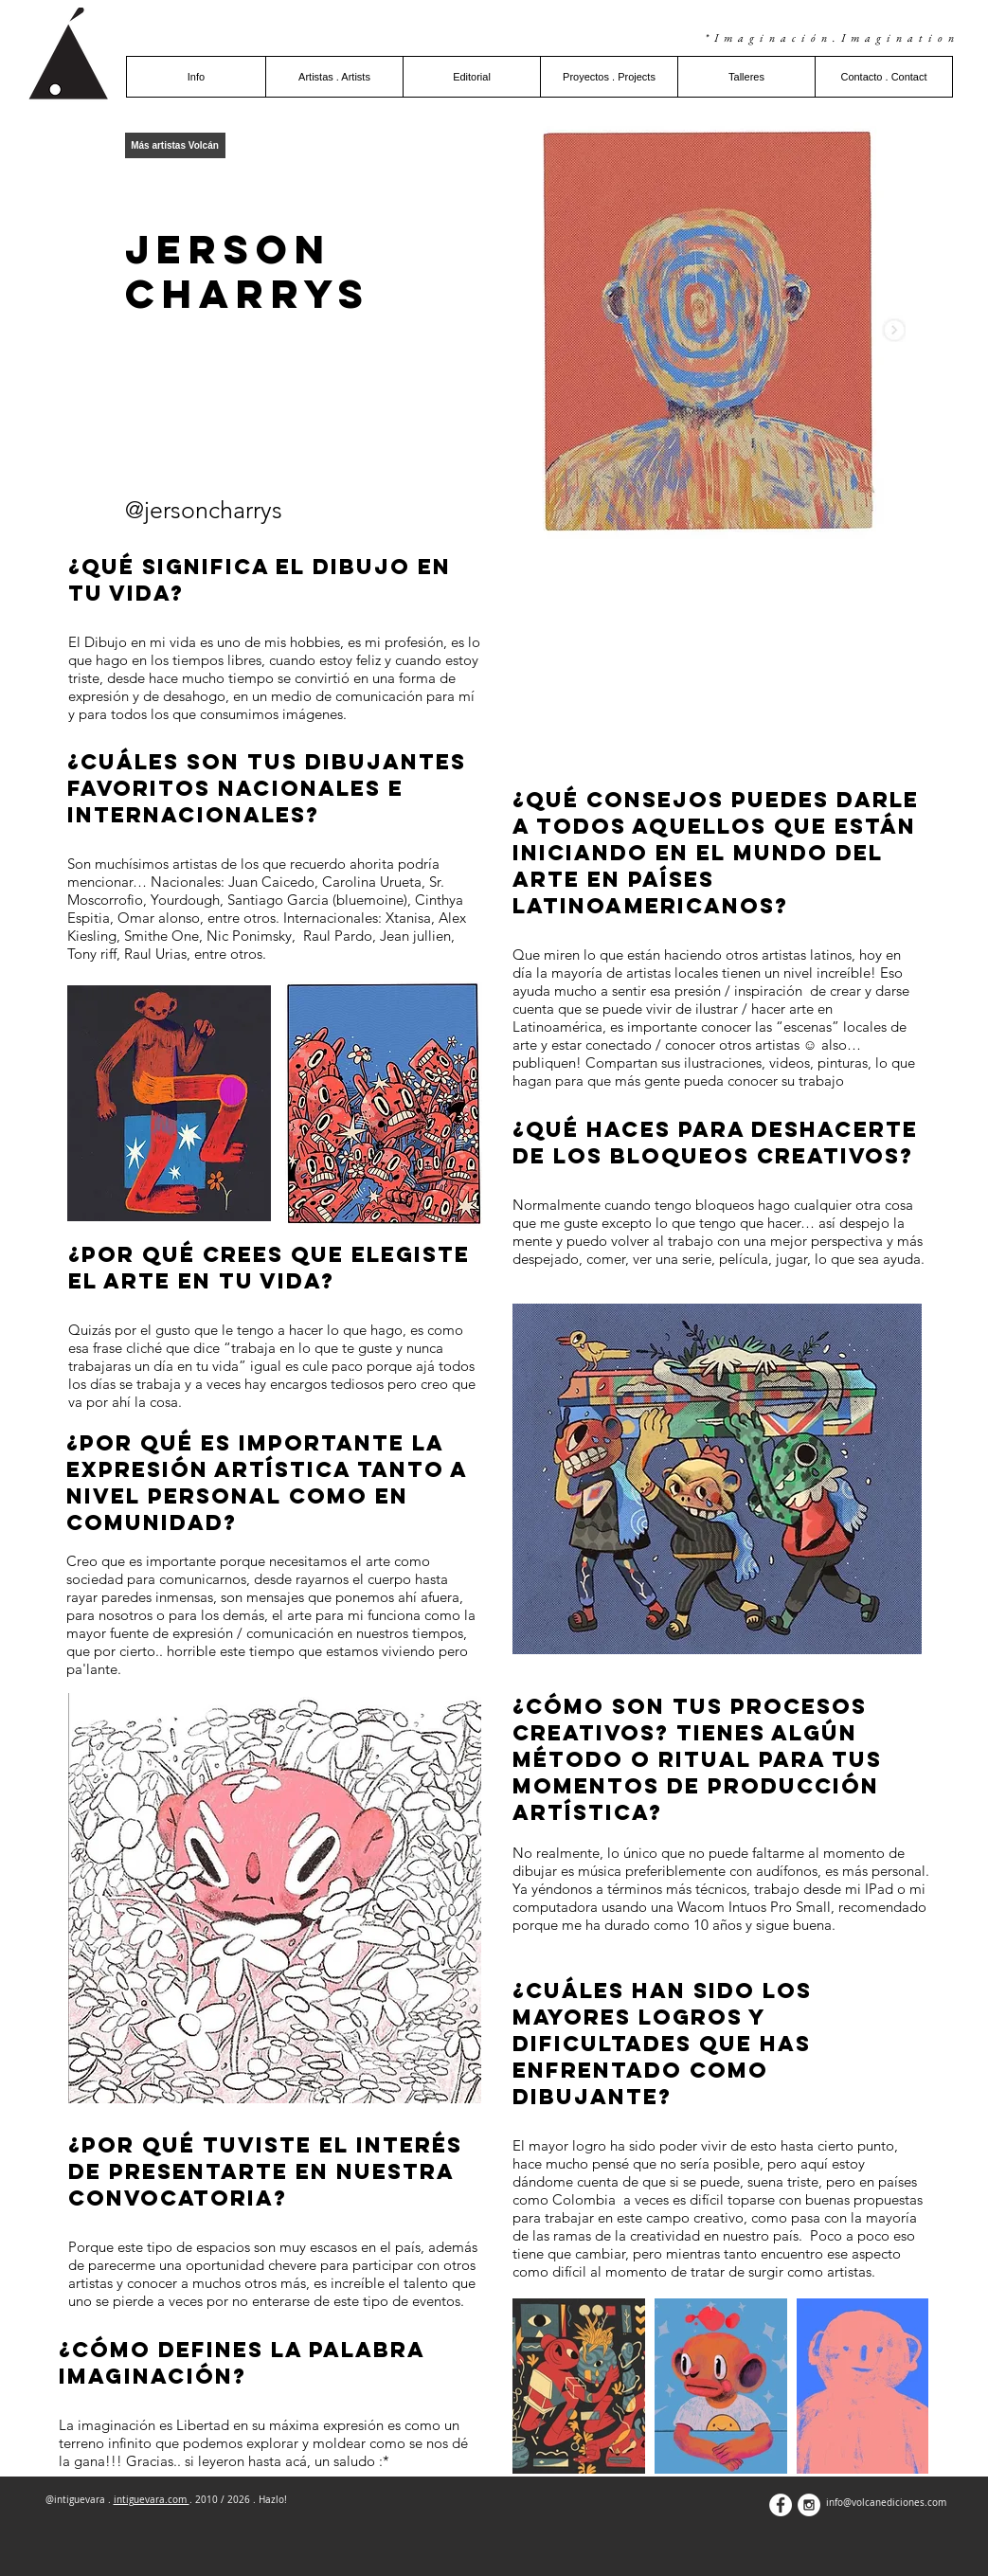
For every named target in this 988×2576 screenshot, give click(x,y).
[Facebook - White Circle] (780, 2505)
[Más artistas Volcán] (175, 145)
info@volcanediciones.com (886, 2502)
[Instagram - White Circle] (809, 2505)
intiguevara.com (151, 2500)
